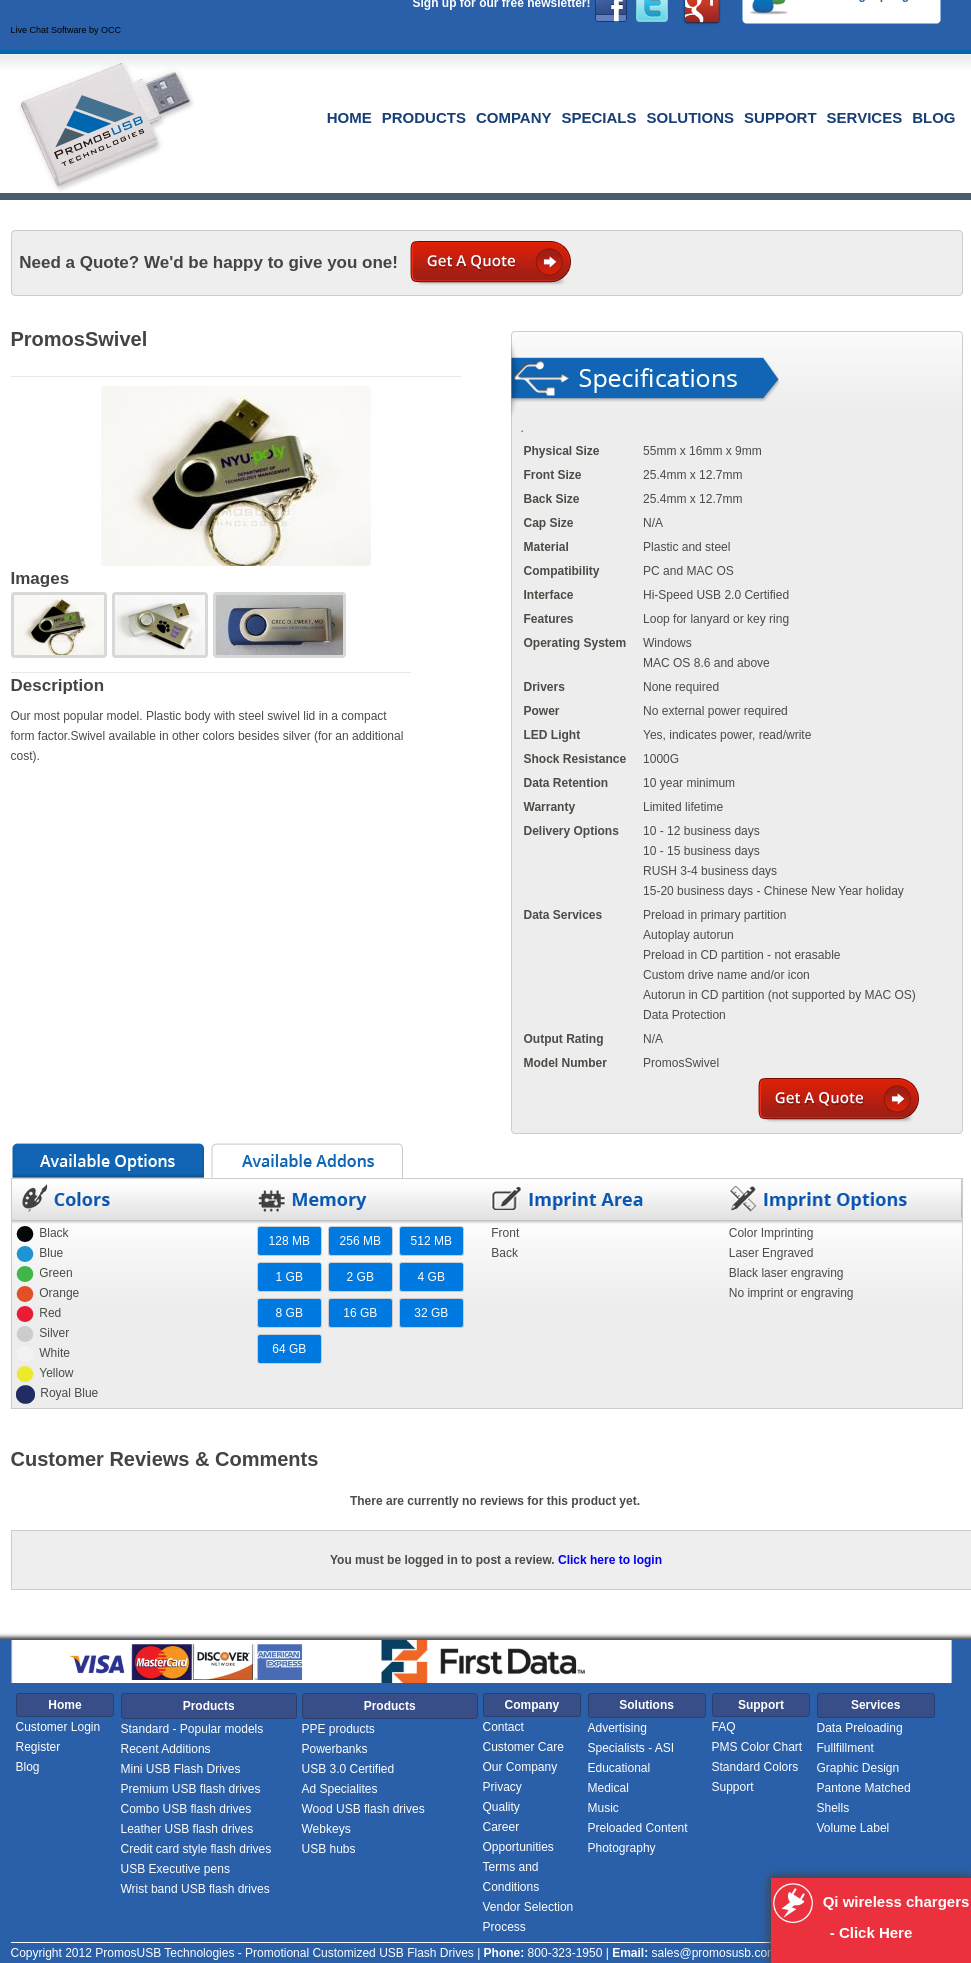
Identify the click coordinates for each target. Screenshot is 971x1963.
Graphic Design (858, 1768)
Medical (608, 1788)
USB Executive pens (175, 1869)
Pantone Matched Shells (864, 1798)
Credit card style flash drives (196, 1849)
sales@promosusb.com (714, 1953)
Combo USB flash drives (186, 1809)
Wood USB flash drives (363, 1809)
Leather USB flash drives (187, 1829)
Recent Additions (166, 1749)
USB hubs (329, 1849)
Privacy (502, 1787)
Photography (622, 1848)
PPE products (338, 1729)
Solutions (691, 117)
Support (780, 117)
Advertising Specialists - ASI (631, 1738)
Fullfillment (845, 1748)
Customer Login (58, 1727)
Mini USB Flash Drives (181, 1769)
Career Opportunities (518, 1837)
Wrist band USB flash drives (195, 1889)
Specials (599, 117)
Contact (503, 1727)
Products (424, 117)
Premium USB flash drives (191, 1789)
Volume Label (853, 1828)
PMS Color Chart (757, 1747)
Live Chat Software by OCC (66, 30)
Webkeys (326, 1829)
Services (865, 117)
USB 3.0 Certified (348, 1769)
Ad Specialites (340, 1789)
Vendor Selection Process (528, 1917)
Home (349, 117)
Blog (933, 117)
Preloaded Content (638, 1828)
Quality (501, 1807)
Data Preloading (860, 1728)
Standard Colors (755, 1767)
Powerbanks (335, 1749)
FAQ (724, 1727)
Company (514, 117)
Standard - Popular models (192, 1729)
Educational (619, 1768)
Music (603, 1808)
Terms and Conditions (511, 1877)
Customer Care (523, 1747)
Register (38, 1747)
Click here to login (610, 1560)
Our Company (520, 1767)
